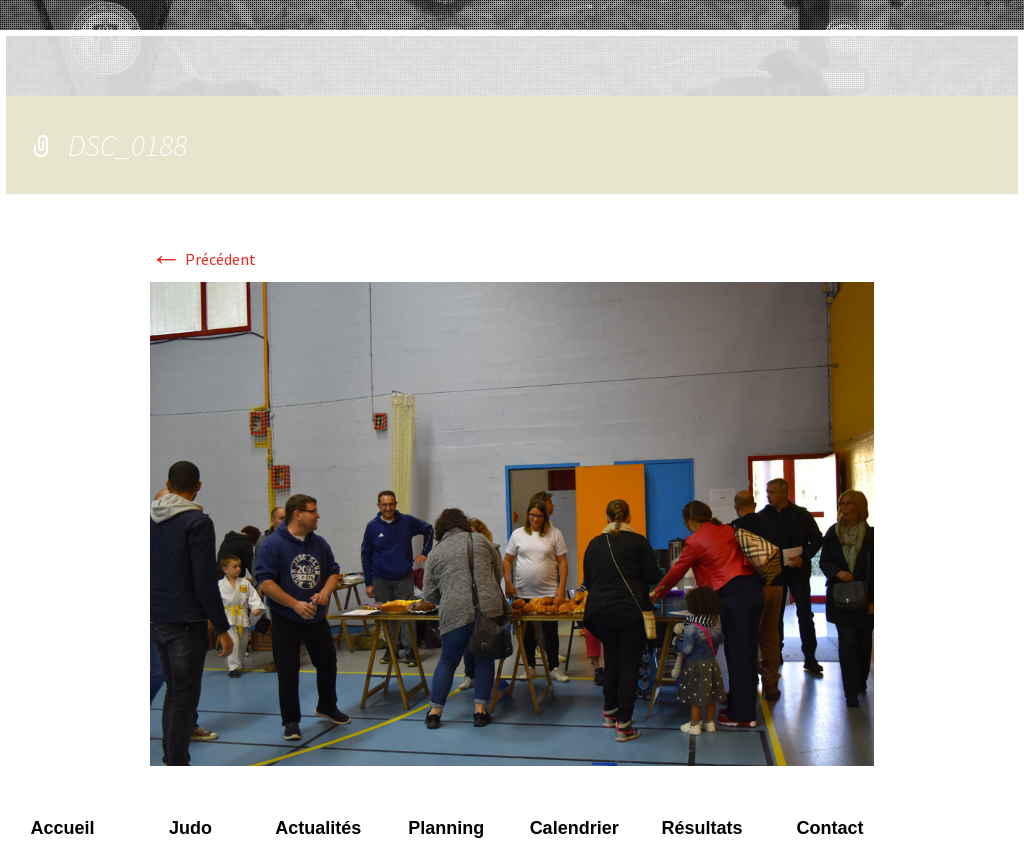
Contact (829, 828)
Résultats (702, 828)
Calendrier (574, 828)
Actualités (318, 828)
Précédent (203, 259)
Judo (190, 828)
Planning (446, 828)
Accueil (62, 828)
